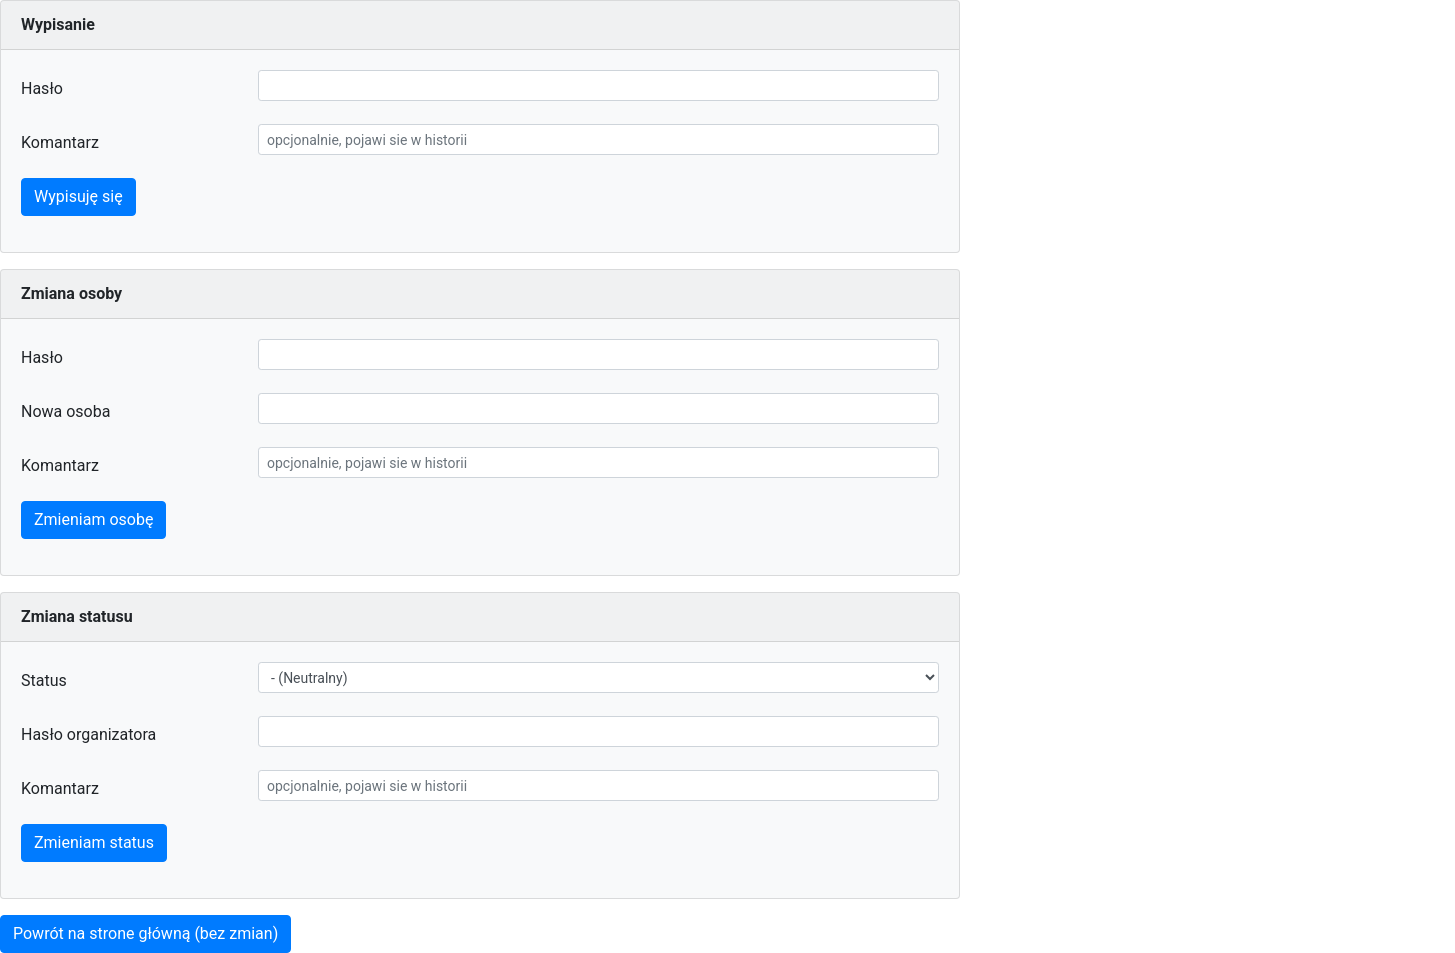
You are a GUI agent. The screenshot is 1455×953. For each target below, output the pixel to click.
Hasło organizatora (88, 734)
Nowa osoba (65, 411)
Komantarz (60, 142)
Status (44, 680)
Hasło (42, 88)
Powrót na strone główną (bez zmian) (145, 933)
